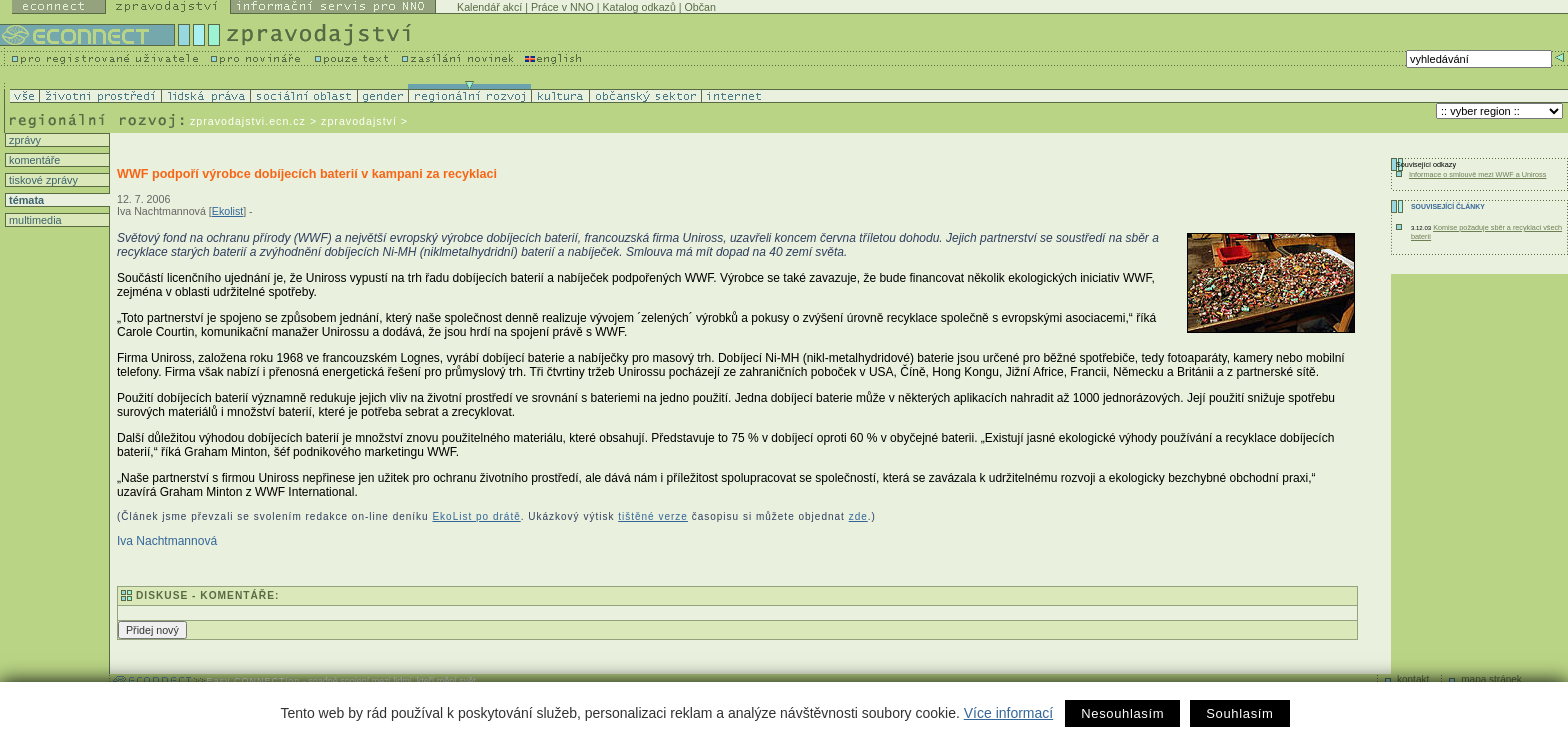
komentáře (33, 160)
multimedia (34, 220)
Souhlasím (1239, 713)
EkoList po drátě (476, 516)
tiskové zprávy (42, 180)
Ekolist (227, 211)
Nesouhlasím (1122, 713)
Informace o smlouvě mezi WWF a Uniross (1477, 174)
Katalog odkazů (638, 7)
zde (858, 516)
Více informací (1008, 713)
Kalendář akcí (489, 7)
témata (25, 200)
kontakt (1413, 679)
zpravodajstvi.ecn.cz (248, 121)
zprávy (23, 140)
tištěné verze (653, 516)
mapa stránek (1491, 679)
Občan (700, 7)
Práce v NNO (562, 7)
